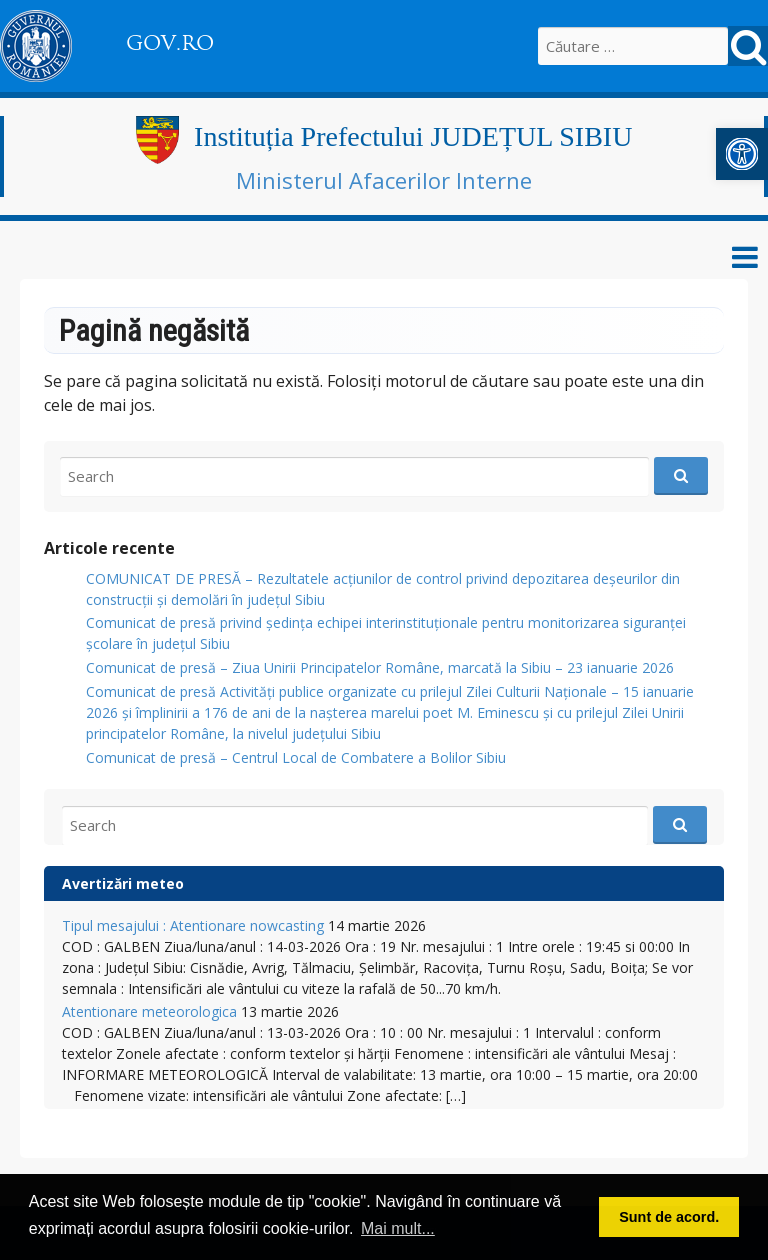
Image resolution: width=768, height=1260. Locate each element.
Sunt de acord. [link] (669, 1217)
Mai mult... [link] (398, 1228)
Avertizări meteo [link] (123, 883)
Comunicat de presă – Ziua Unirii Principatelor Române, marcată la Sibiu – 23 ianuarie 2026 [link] (380, 667)
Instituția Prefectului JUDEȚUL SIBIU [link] (413, 136)
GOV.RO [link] (170, 43)
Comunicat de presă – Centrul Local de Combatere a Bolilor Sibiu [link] (296, 757)
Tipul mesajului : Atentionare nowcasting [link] (193, 925)
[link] (742, 154)
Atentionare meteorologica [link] (149, 1011)
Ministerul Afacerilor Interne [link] (384, 180)
